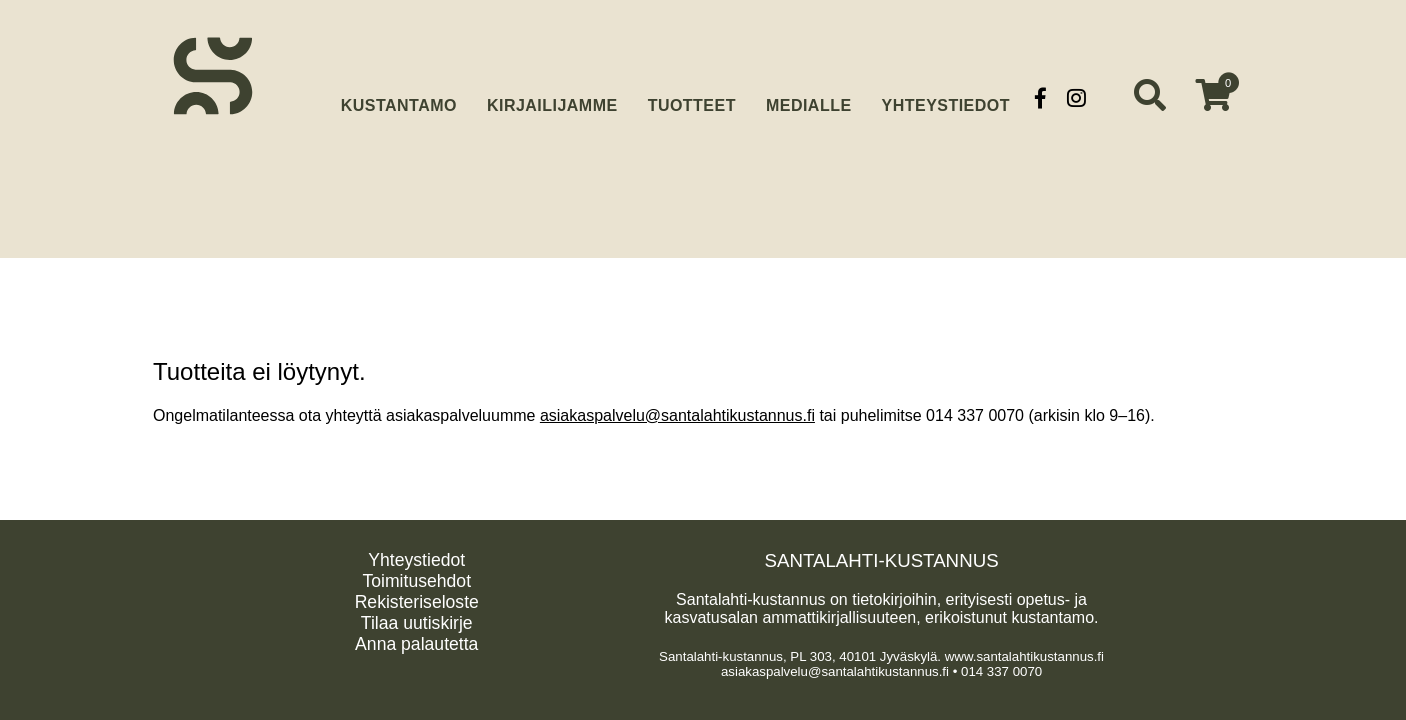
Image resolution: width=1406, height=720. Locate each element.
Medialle (809, 97)
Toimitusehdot (416, 581)
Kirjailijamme (552, 97)
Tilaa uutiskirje (417, 623)
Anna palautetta (416, 644)
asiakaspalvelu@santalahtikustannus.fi (677, 415)
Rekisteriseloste (417, 602)
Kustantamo (399, 95)
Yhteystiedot (946, 97)
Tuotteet (692, 97)
